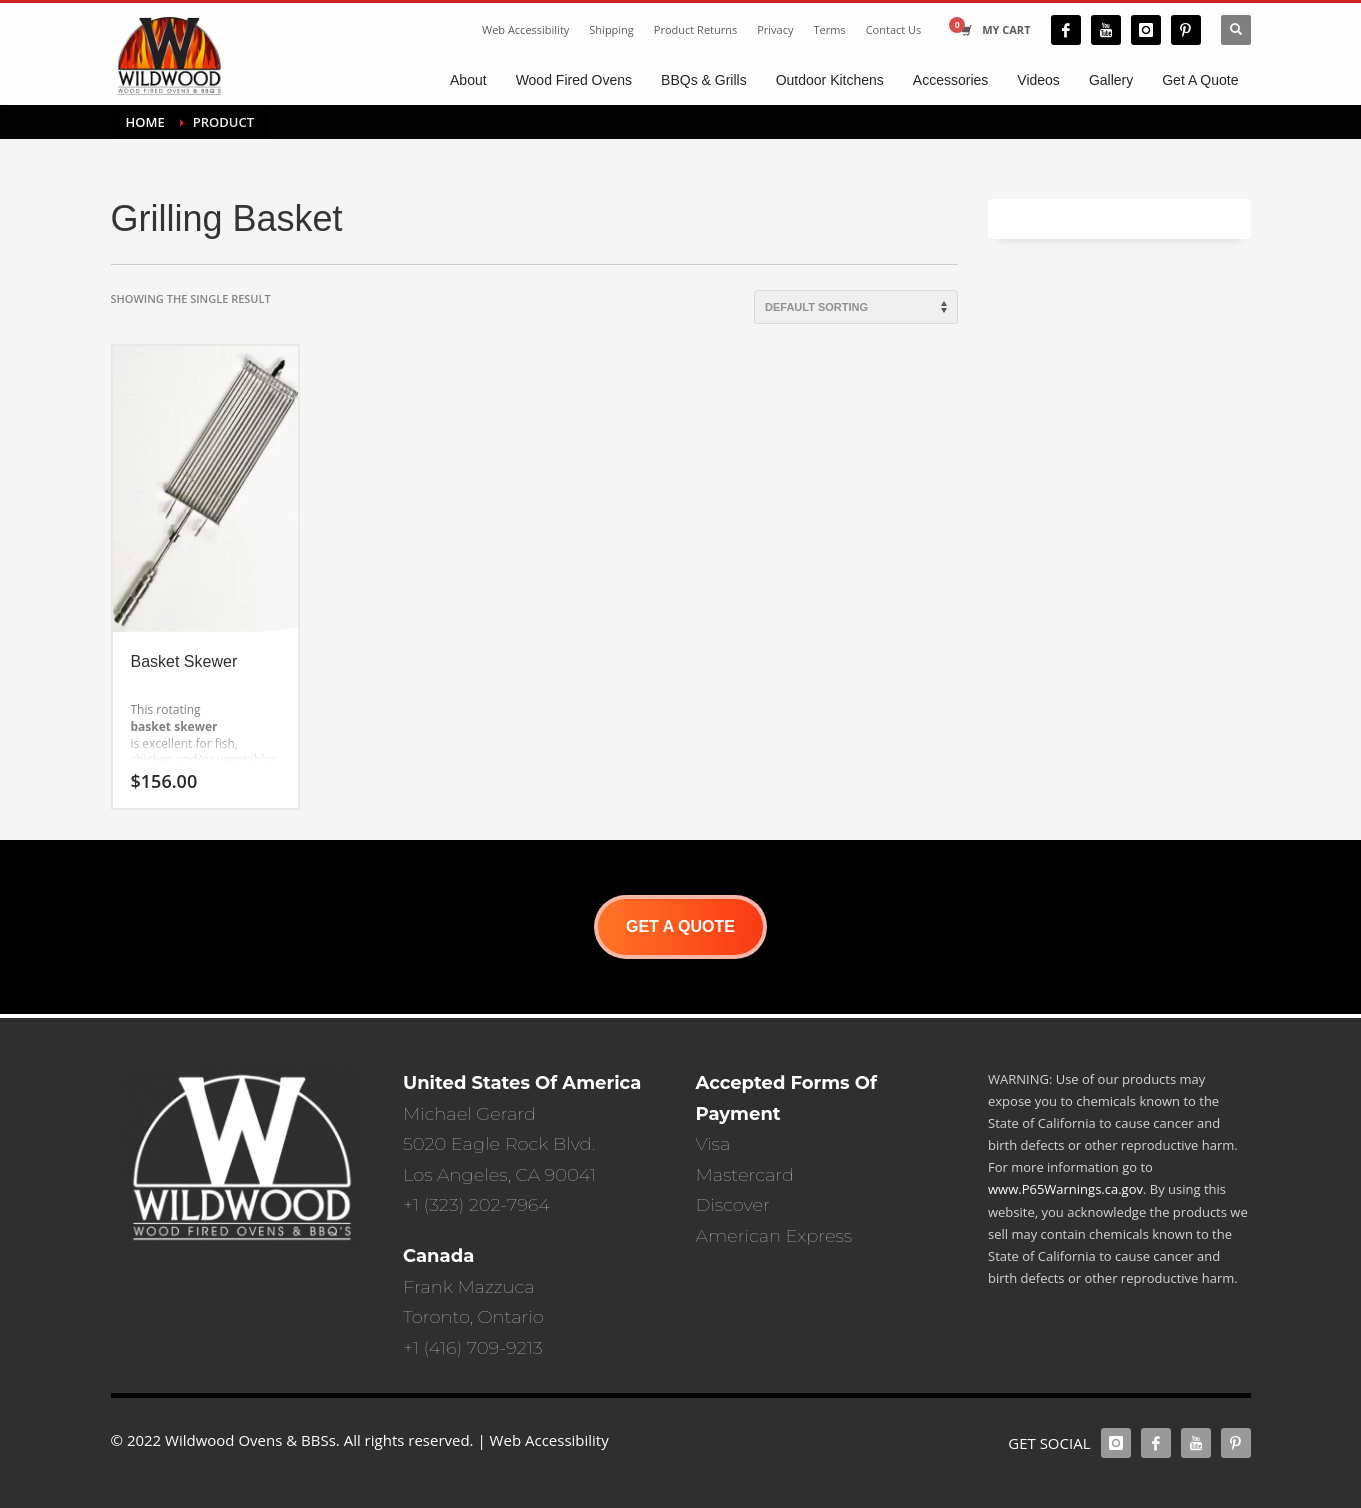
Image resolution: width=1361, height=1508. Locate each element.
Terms (830, 29)
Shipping (611, 29)
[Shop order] (856, 307)
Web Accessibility (525, 29)
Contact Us (894, 29)
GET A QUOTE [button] (680, 926)
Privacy (775, 29)
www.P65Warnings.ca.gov (1065, 1189)
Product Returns (695, 29)
